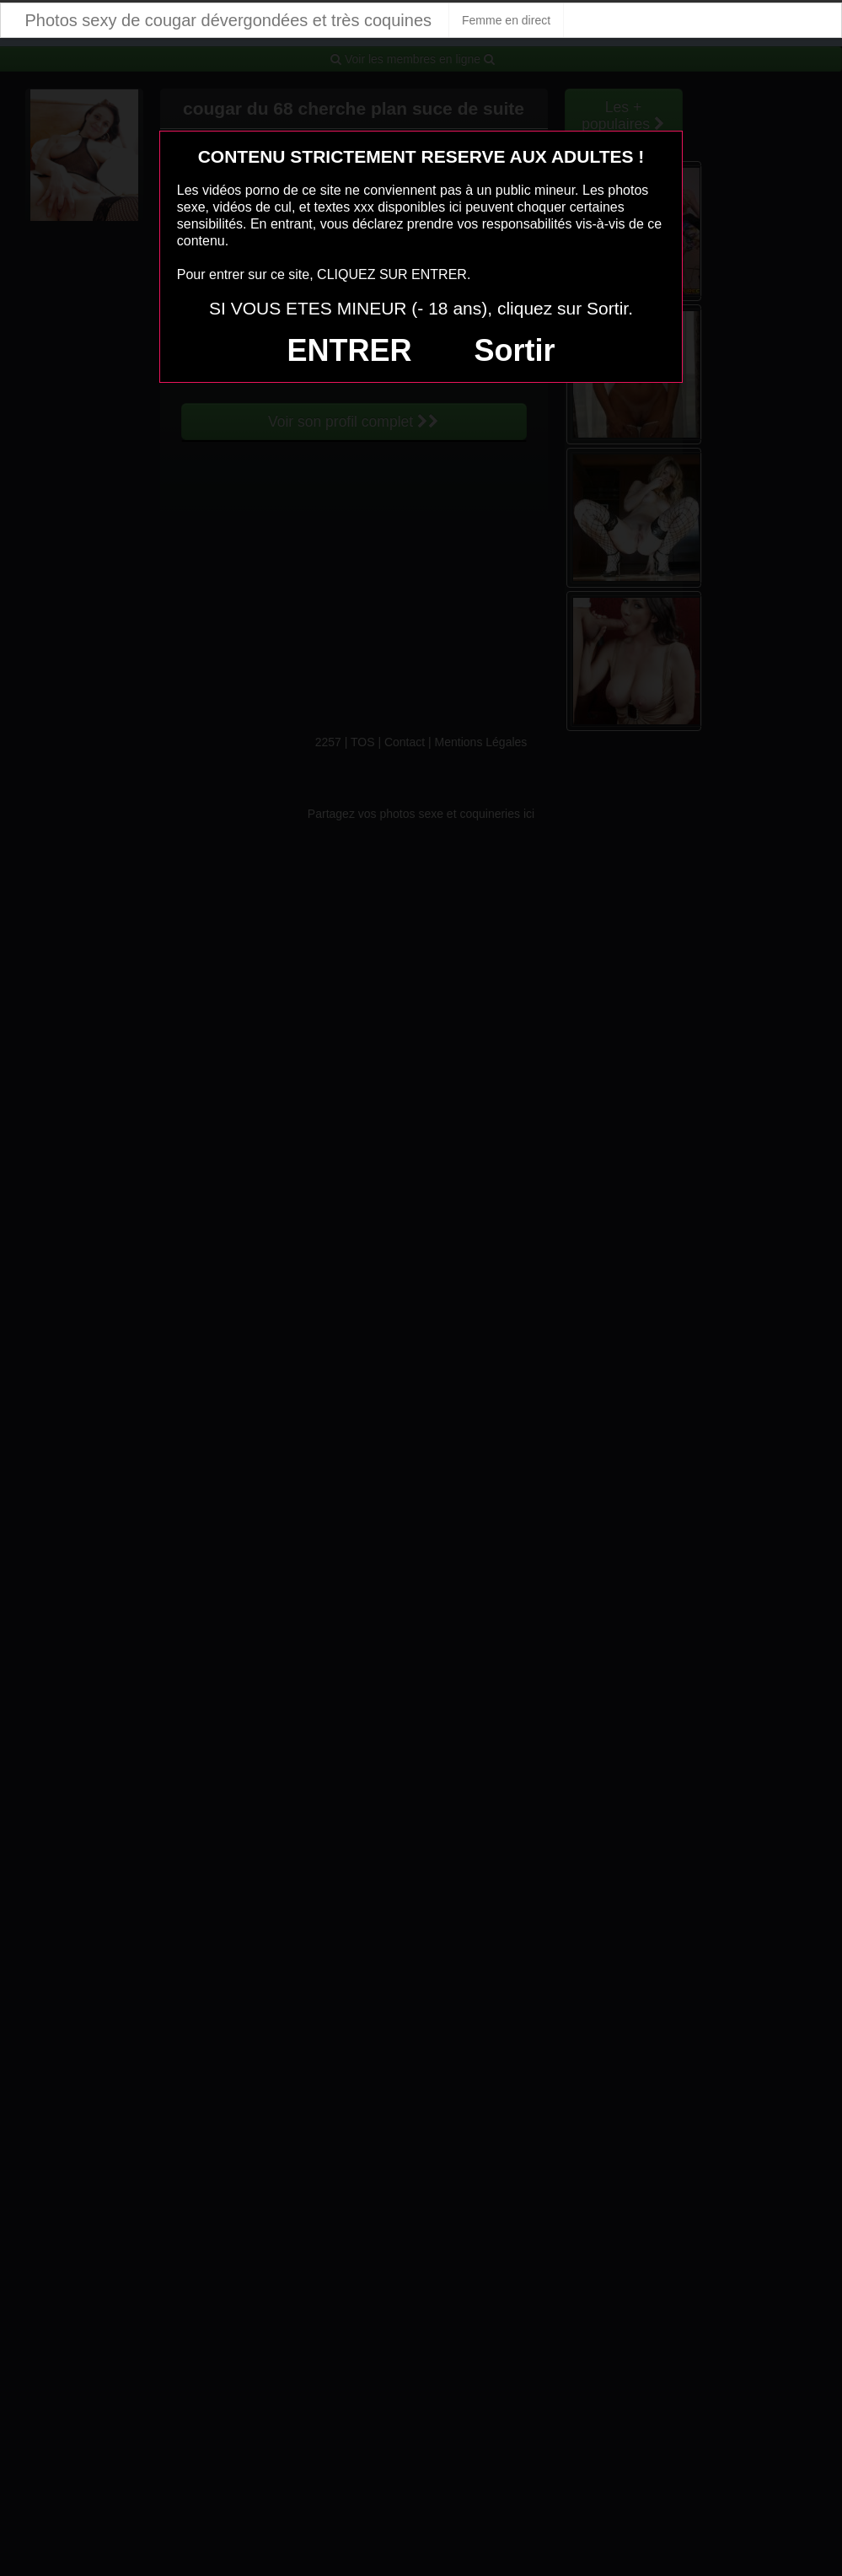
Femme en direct (506, 20)
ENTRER (349, 350)
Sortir (514, 350)
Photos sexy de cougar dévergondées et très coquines (228, 20)
